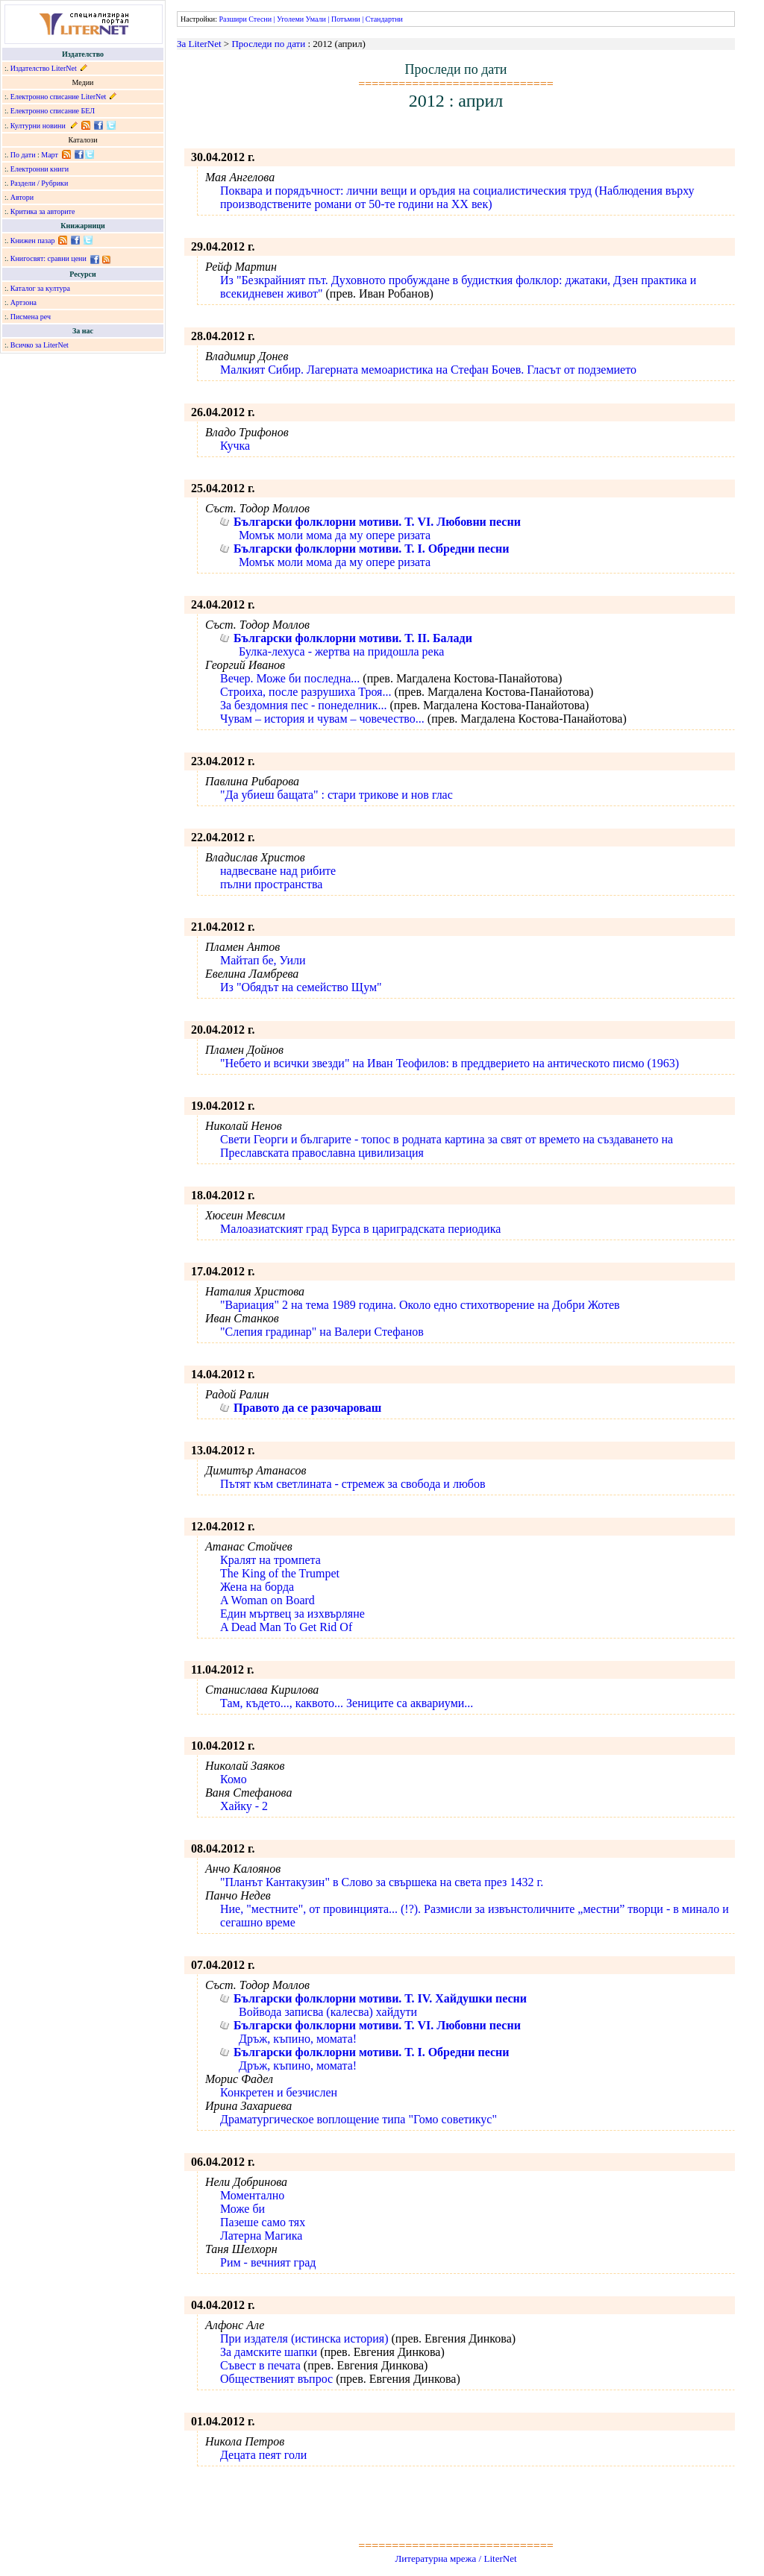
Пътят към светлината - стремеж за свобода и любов (353, 1483)
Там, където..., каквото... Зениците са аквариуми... (346, 1703)
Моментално (252, 2195)
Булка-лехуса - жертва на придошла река (341, 651)
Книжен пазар (32, 240)
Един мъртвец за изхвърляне (292, 1613)
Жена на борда (257, 1586)
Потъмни (345, 19)
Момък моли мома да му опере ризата (334, 535)
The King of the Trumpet (279, 1573)
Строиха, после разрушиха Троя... (305, 691)
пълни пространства (271, 884)
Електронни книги (39, 169)
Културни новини (38, 126)
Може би (242, 2208)
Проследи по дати (268, 43)
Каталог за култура (40, 288)
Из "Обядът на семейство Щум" (301, 987)
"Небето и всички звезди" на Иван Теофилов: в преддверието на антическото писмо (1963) (449, 1063)
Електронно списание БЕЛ (52, 111)
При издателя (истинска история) (304, 2338)
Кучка (235, 445)
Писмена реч (30, 316)
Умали (316, 19)
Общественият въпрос (276, 2378)
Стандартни (384, 19)
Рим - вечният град (268, 2262)
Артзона (23, 302)
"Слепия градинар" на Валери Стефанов (322, 1331)
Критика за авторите (42, 211)
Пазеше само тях (262, 2222)
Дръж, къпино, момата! (298, 2038)
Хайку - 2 (244, 1806)
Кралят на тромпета (270, 1560)
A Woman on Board (267, 1600)
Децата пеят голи (263, 2454)
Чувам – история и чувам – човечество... (322, 718)
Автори (22, 197)
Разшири (232, 19)
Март (49, 155)
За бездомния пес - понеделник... (303, 705)
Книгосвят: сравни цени (48, 258)
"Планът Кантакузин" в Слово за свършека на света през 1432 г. (381, 1882)
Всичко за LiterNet (39, 345)
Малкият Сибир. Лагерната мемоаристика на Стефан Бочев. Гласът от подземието (428, 369)
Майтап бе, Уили (263, 960)
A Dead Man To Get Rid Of (286, 1627)
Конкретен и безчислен (278, 2092)
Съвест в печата (260, 2365)
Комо (233, 1779)
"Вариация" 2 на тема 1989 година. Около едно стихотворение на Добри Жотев (420, 1304)
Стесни (260, 19)
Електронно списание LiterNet (58, 96)
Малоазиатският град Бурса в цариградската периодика (360, 1228)
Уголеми (290, 19)
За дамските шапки (268, 2352)
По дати (23, 155)
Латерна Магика (261, 2235)
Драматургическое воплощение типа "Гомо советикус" (358, 2119)
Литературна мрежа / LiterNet (455, 2558)
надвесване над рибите (278, 870)
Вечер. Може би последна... (290, 678)
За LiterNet (199, 43)
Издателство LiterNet (43, 68)
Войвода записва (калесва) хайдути (328, 2011)
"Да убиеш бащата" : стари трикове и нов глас (336, 794)
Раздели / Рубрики (39, 183)
